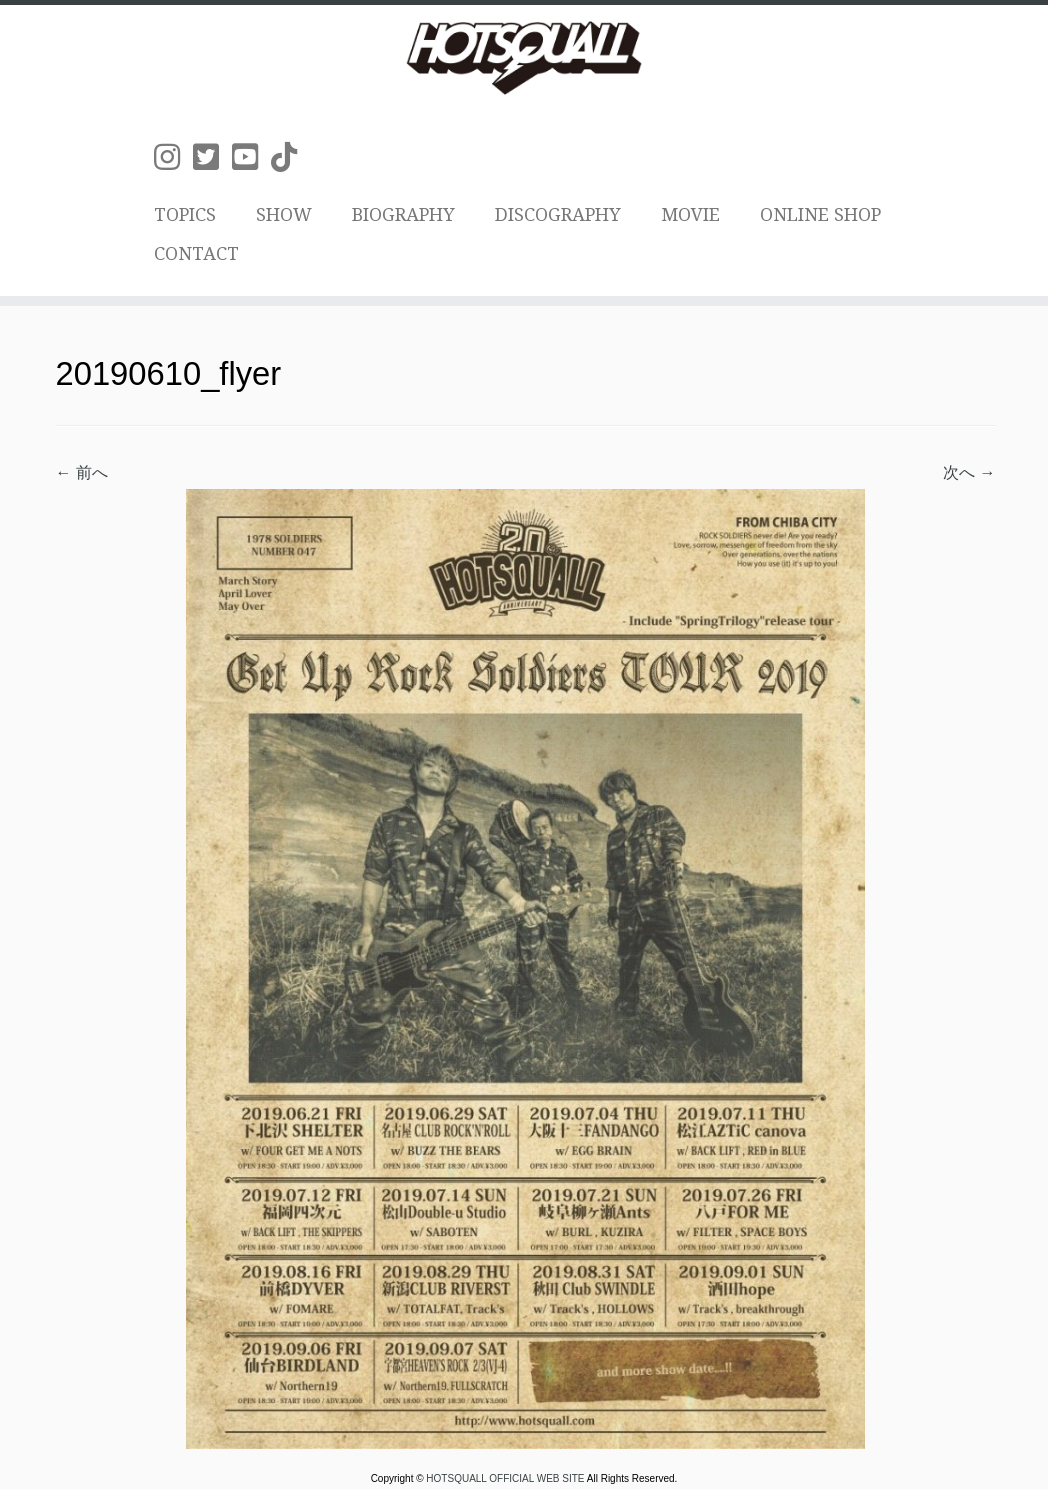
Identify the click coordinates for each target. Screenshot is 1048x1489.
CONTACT (196, 253)
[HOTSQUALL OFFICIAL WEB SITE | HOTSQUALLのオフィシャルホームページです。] (524, 58)
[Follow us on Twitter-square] (212, 157)
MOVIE (690, 214)
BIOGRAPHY (403, 214)
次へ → (969, 472)
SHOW (284, 214)
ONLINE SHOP (820, 214)
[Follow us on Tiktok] (290, 157)
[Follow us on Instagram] (173, 157)
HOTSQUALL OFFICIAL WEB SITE (506, 1478)
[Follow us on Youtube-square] (251, 157)
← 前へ (82, 472)
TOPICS (185, 214)
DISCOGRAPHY (558, 214)
